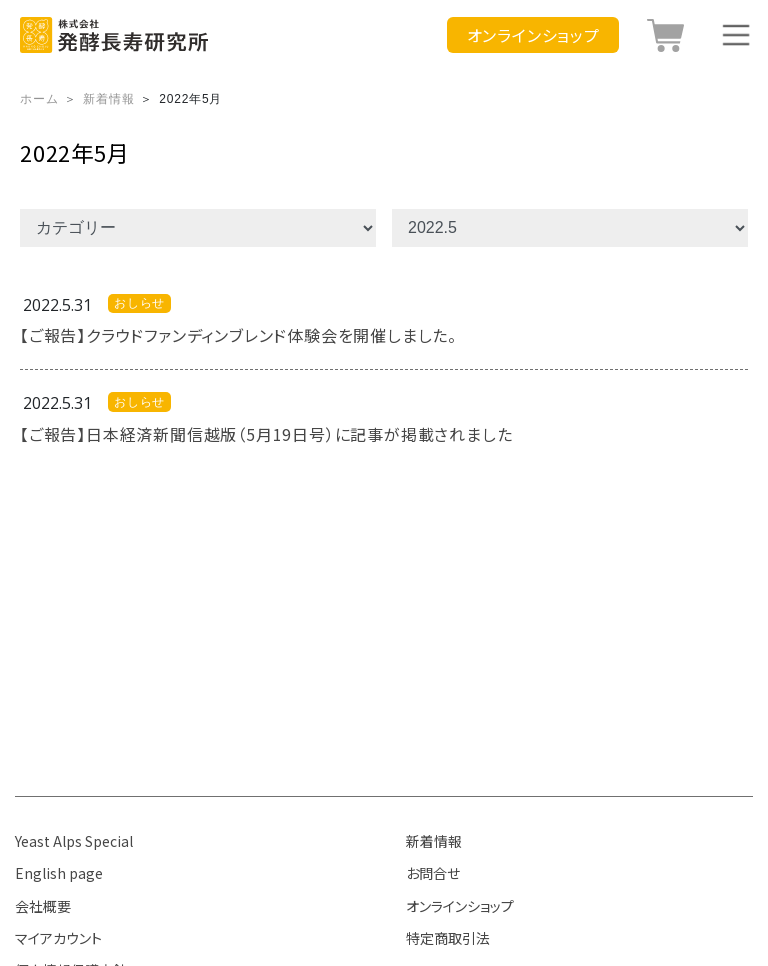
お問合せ (433, 873)
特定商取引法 (448, 938)
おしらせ (139, 303)
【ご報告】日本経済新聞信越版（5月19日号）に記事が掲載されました (266, 434)
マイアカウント (58, 938)
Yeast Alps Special (74, 841)
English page (59, 873)
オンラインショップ (460, 906)
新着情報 (434, 841)
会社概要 (43, 906)
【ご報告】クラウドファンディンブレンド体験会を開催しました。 (238, 335)
